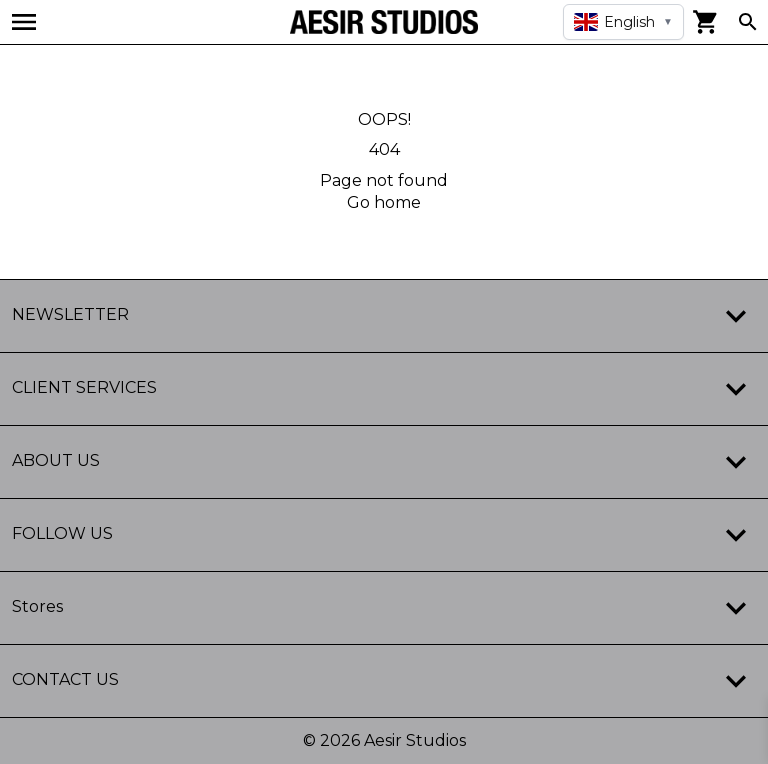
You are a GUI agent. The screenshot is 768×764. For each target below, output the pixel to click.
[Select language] (623, 22)
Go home (384, 202)
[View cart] (706, 22)
